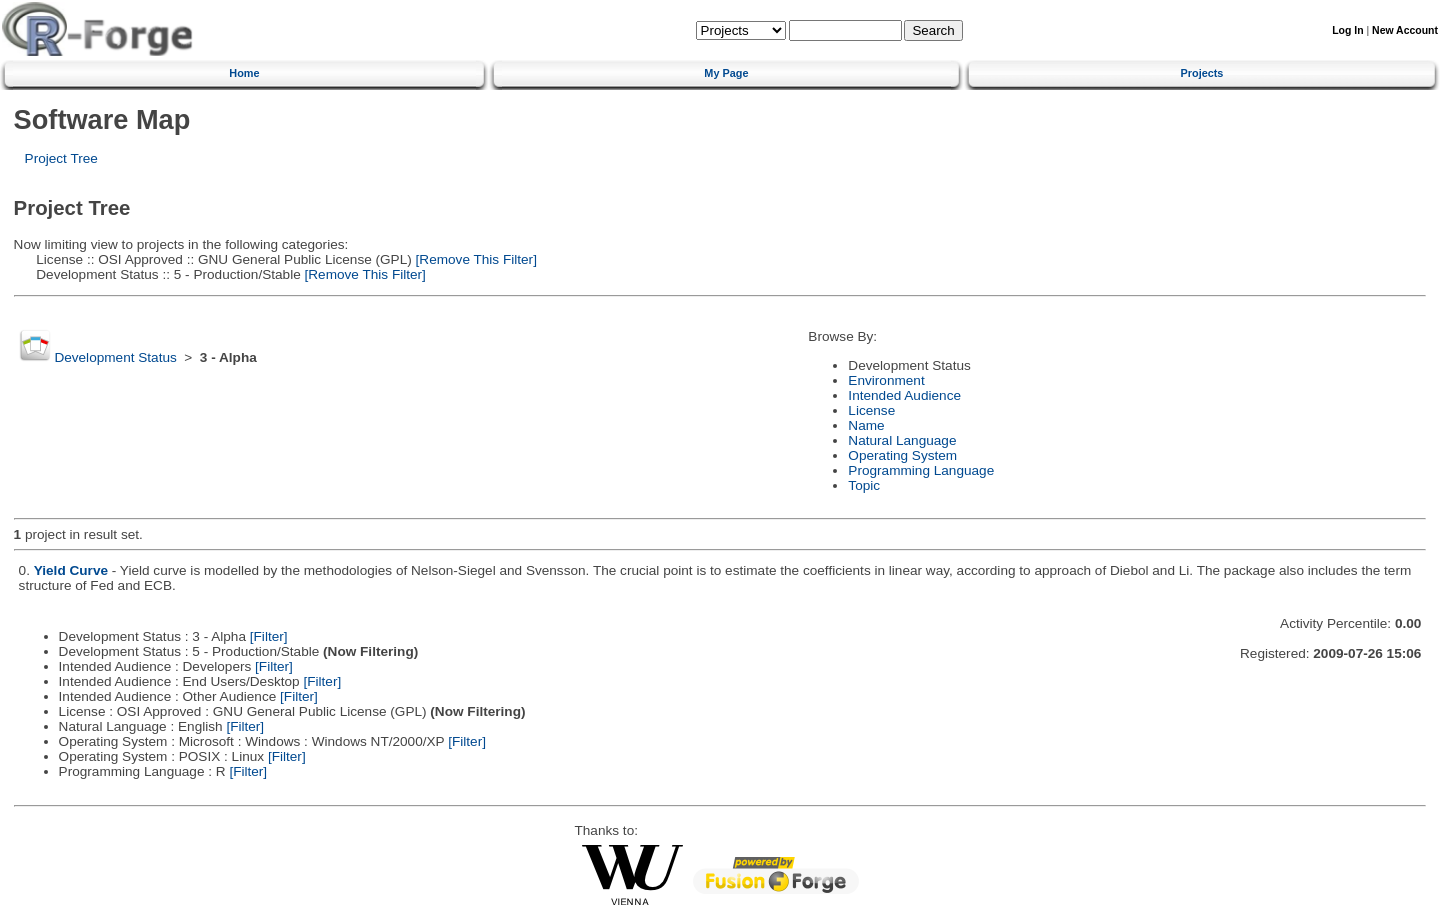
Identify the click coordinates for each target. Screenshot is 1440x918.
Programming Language (921, 470)
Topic (864, 485)
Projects (1202, 73)
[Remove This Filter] (474, 259)
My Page (726, 73)
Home (244, 73)
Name (866, 425)
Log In (1347, 30)
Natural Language (902, 440)
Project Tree (61, 158)
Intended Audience (904, 395)
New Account (1405, 30)
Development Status (115, 357)
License (871, 410)
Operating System (902, 455)
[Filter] (269, 636)
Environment (886, 380)
